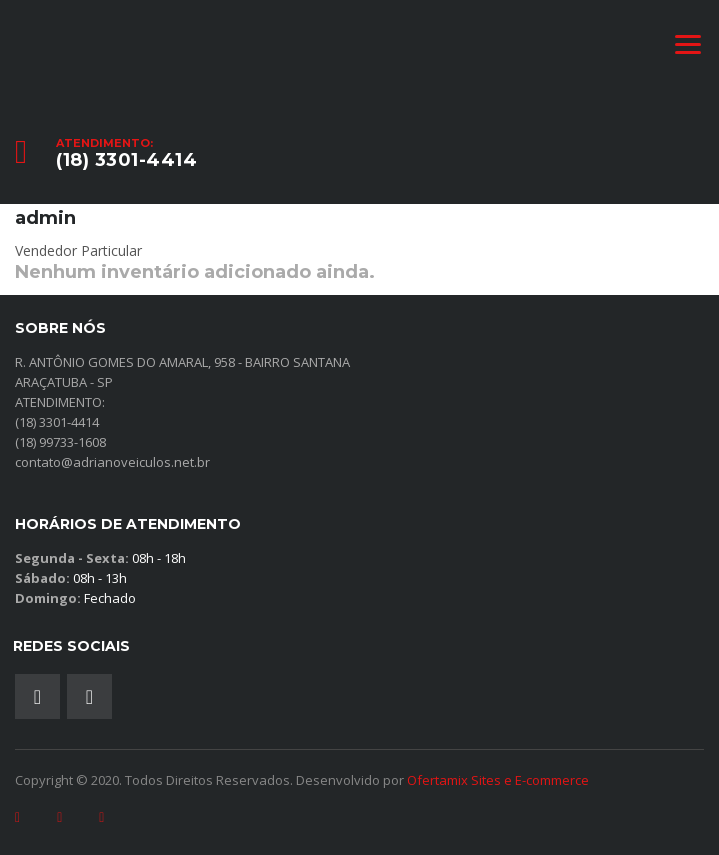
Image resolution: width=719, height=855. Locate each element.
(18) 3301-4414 (126, 160)
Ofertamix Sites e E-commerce (498, 780)
